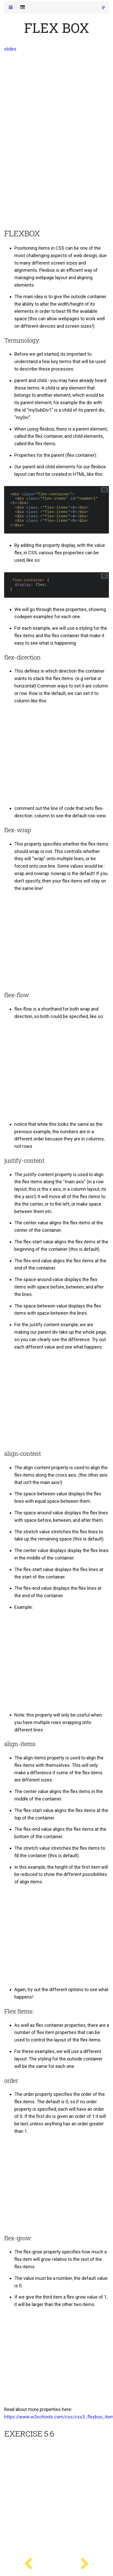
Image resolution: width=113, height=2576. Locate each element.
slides (10, 49)
